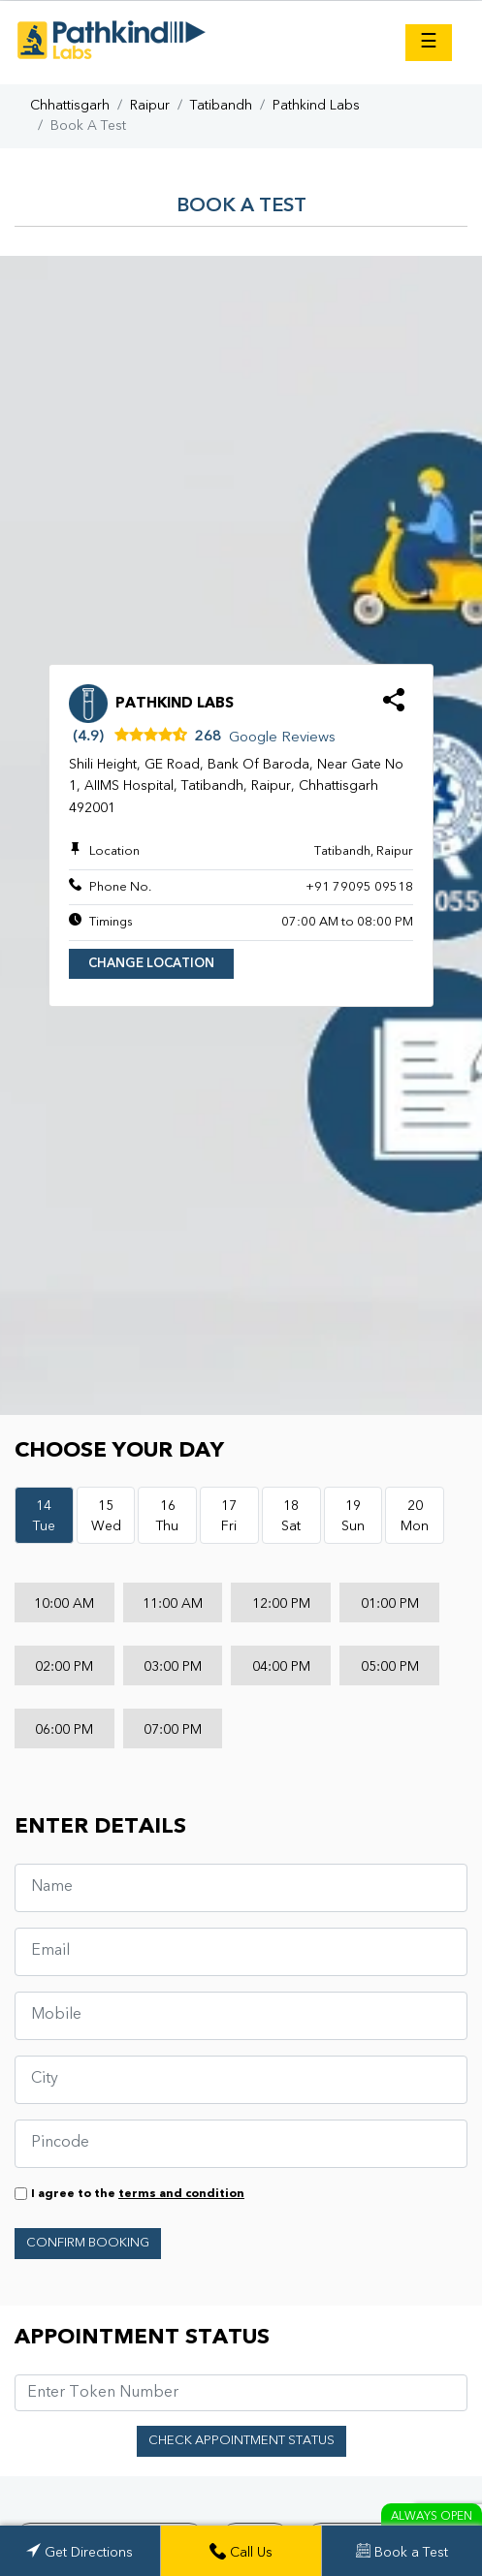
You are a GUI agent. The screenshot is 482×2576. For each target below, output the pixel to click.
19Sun (353, 1516)
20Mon (415, 1516)
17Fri (229, 1516)
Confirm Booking (87, 2243)
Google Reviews (282, 738)
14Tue (44, 1516)
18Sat (291, 1516)
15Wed (106, 1516)
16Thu (167, 1516)
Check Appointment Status (241, 2441)
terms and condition (181, 2194)
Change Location (151, 964)
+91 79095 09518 (359, 887)
